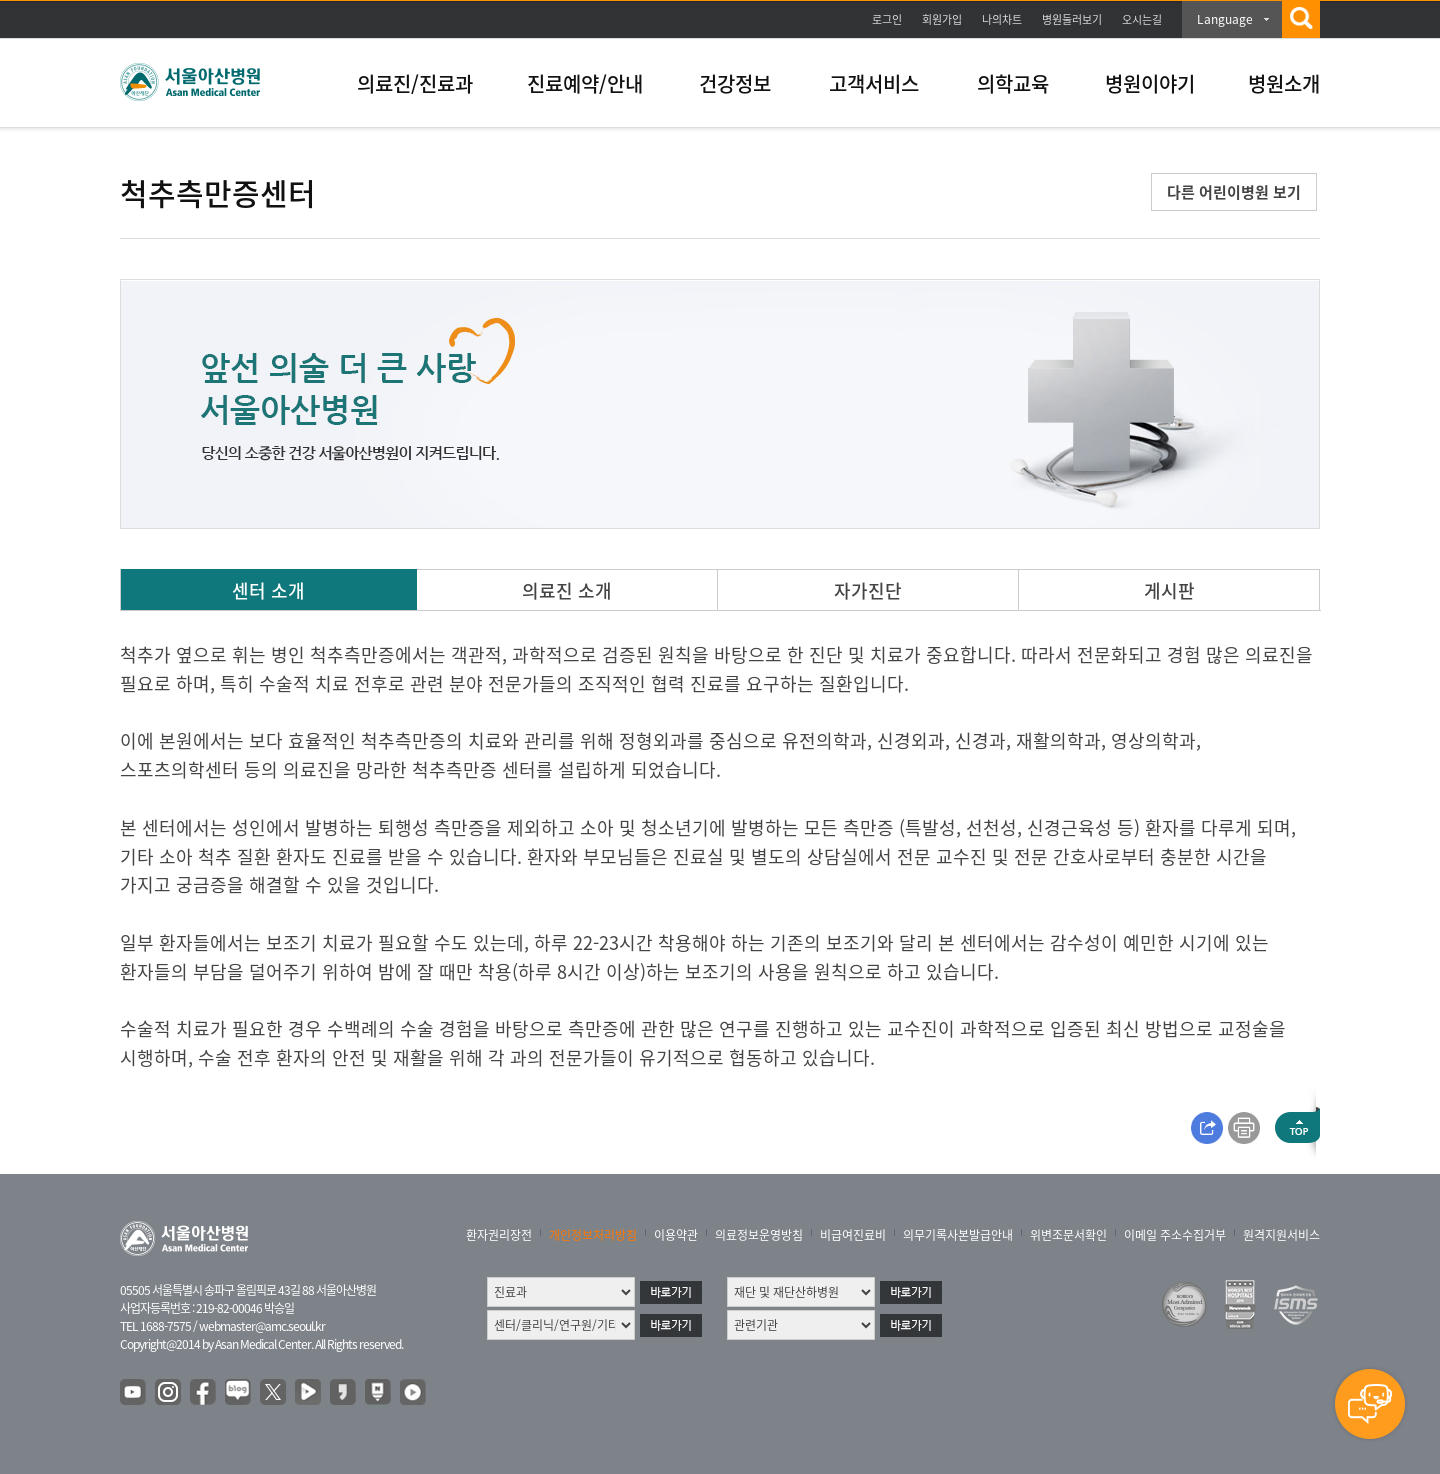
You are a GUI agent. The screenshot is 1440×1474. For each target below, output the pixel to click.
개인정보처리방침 (593, 1235)
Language (1225, 19)
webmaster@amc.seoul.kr (262, 1326)
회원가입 (942, 19)
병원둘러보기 (1072, 19)
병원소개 (1284, 83)
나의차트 (1002, 19)
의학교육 (1013, 83)
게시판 (1169, 590)
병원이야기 (1150, 83)
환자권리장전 (499, 1235)
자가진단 (868, 590)
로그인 (887, 19)
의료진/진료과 (415, 83)
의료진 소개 (567, 590)
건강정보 (735, 83)
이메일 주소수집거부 (1175, 1235)
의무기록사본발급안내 (958, 1235)
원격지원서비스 (1281, 1235)
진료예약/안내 (585, 83)
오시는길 (1142, 19)
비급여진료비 (853, 1235)
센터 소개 (268, 590)
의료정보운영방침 (759, 1235)
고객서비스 (874, 83)
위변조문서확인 (1068, 1235)
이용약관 (676, 1235)
